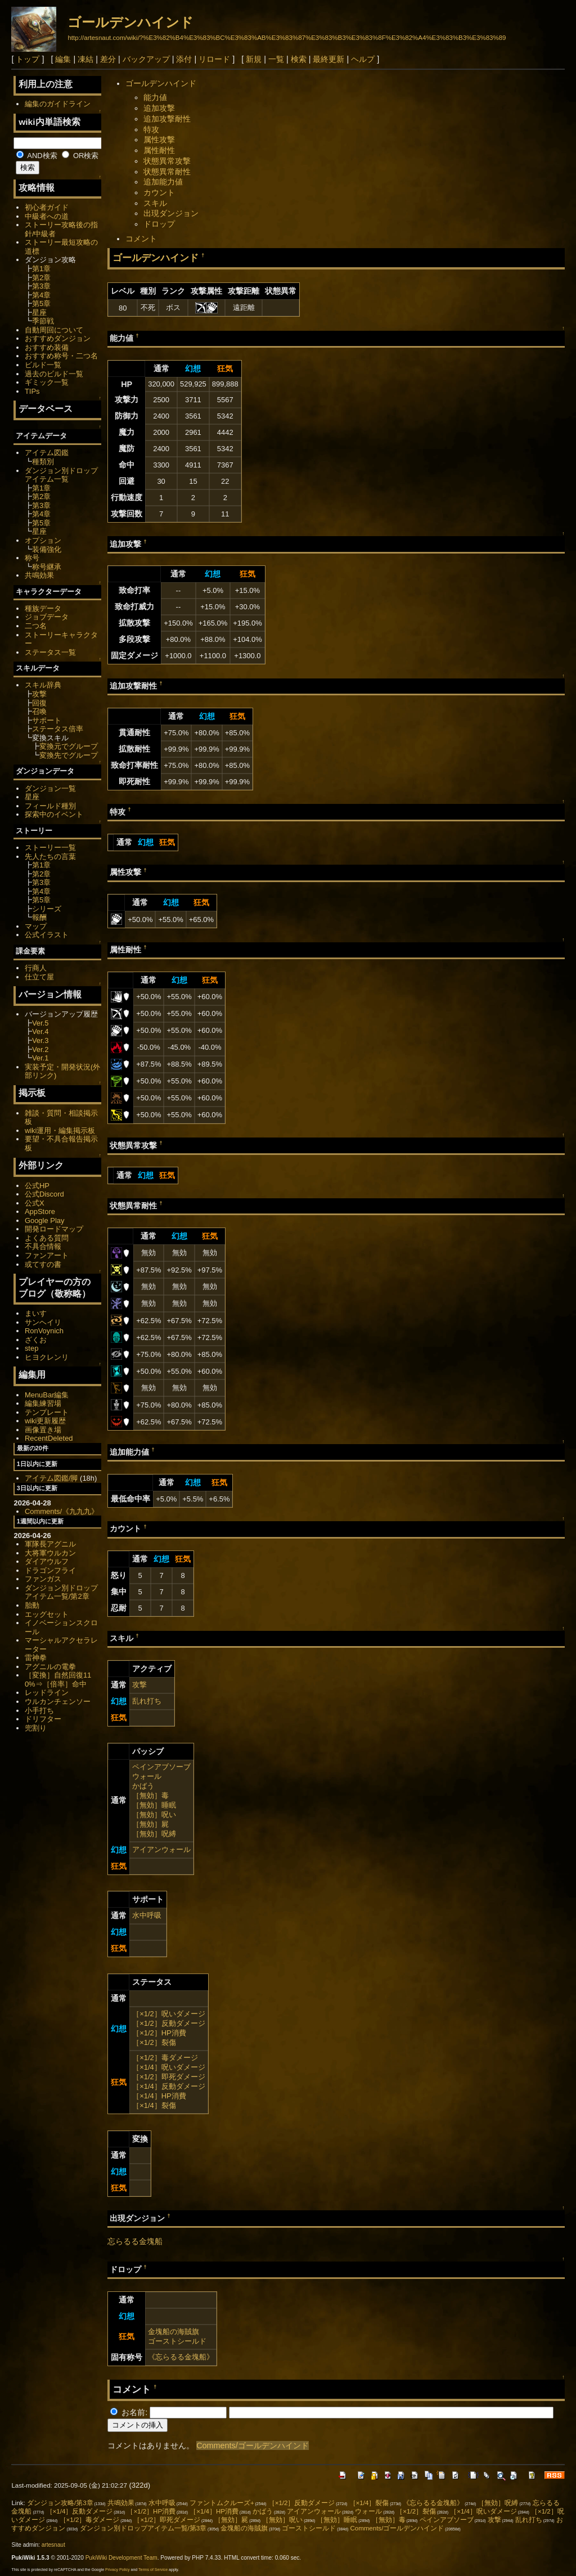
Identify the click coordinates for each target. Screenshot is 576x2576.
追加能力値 (163, 181)
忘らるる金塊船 (135, 2241)
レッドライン (47, 1692)
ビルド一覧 (43, 365)
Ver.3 (40, 1040)
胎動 (32, 1605)
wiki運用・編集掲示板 (60, 1130)
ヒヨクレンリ (47, 1357)
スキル (155, 203)
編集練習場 (43, 1403)
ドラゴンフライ (50, 1570)
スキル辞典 (43, 685)
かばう (143, 1786)
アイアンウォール (161, 1849)
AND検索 (36, 155)
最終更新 (328, 59)
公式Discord (44, 1194)
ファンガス (43, 1579)
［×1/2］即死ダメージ (168, 2077)
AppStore (40, 1211)
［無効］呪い (154, 1814)
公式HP (37, 1185)
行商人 (36, 968)
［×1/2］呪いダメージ (168, 2013)
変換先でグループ (68, 755)
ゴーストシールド (177, 2341)
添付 (184, 59)
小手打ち (39, 1710)
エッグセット (47, 1614)
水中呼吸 (146, 1915)
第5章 (41, 303)
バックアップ (146, 59)
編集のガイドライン (58, 104)
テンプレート (47, 1412)
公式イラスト (47, 934)
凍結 (85, 59)
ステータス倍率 (57, 729)
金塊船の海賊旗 (173, 2331)
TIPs (32, 391)
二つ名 (36, 626)
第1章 (41, 268)
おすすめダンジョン (58, 338)
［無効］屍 (150, 1824)
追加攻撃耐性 (167, 118)
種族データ (43, 608)
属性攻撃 (159, 139)
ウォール (146, 1776)
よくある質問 (47, 1238)
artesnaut (53, 2545)
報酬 (39, 917)
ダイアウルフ (47, 1561)
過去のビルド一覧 (54, 374)
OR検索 (80, 155)
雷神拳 (36, 1657)
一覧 (276, 59)
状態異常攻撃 (167, 160)
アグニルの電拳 (50, 1666)
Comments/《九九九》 (61, 1511)
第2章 (41, 277)
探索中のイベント (54, 814)
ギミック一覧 (47, 382)
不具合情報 (43, 1246)
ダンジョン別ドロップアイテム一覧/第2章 (61, 1592)
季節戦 (43, 321)
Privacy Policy (117, 2569)
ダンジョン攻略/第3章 (60, 2502)
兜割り (36, 1728)
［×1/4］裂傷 (154, 2105)
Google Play (45, 1220)
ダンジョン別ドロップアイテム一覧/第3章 (143, 2528)
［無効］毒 (150, 1795)
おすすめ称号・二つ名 (61, 356)
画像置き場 (43, 1430)
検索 (299, 59)
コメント (141, 238)
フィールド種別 (50, 806)
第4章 (41, 295)
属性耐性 (159, 150)
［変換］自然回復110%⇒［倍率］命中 (58, 1679)
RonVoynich (44, 1331)
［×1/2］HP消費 (159, 2033)
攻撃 (139, 1684)
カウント (159, 192)
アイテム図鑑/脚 (51, 1478)
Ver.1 (40, 1058)
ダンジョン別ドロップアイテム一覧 (61, 475)
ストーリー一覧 (50, 847)
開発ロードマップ (54, 1229)
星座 (39, 312)
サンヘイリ (43, 1322)
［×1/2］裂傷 (154, 2042)
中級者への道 (47, 216)
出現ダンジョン (171, 213)
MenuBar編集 (47, 1395)
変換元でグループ (68, 746)
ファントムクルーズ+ (222, 2502)
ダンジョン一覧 (50, 788)
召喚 (39, 711)
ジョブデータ (47, 617)
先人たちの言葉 (50, 856)
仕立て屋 (39, 977)
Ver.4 (40, 1031)
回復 (39, 703)
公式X (34, 1203)
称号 (32, 558)
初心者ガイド (47, 207)
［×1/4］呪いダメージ (168, 2067)
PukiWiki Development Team (122, 2558)
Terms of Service (153, 2569)
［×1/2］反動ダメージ (168, 2023)
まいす (36, 1313)
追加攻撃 (159, 108)
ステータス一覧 (50, 652)
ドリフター (43, 1719)
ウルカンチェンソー (58, 1701)
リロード (214, 59)
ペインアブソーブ (161, 1767)
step (31, 1348)
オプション (43, 540)
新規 (254, 59)
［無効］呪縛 (154, 1833)
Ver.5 (40, 1023)
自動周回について (54, 330)
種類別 (43, 461)
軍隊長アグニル (50, 1544)
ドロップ (159, 223)
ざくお (36, 1340)
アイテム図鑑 (47, 452)
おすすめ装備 (47, 347)
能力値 (155, 97)
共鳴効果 (39, 575)
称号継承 (46, 567)
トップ (27, 59)
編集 (63, 59)
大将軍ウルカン (50, 1553)
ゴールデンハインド (131, 22)
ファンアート (47, 1255)
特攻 (151, 129)
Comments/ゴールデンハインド (252, 2445)
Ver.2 (40, 1049)
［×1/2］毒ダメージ (165, 2057)
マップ (36, 926)
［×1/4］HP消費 (159, 2096)
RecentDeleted (49, 1438)
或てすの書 (43, 1264)
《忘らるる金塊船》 (181, 2357)
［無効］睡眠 (154, 1805)
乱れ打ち (146, 1701)
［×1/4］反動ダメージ (168, 2086)
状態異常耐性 (167, 171)
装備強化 (46, 549)
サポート (46, 720)
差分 (108, 59)
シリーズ (46, 909)
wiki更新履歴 (45, 1421)
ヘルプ (363, 59)
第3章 (41, 286)
